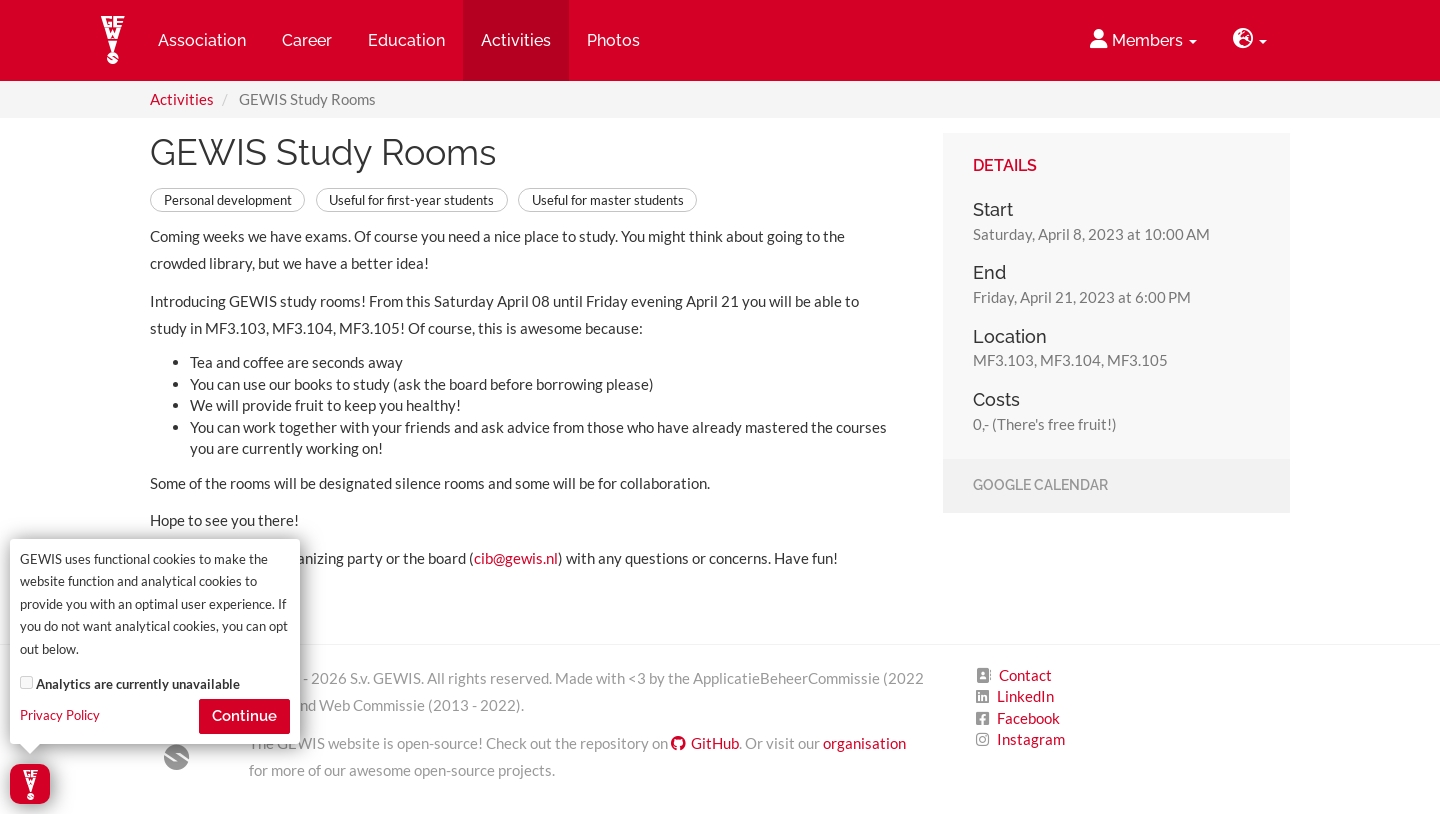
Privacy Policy (60, 715)
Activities (182, 99)
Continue (244, 716)
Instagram (1031, 739)
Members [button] (1143, 39)
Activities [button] (516, 40)
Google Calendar (1040, 486)
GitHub (705, 743)
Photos (613, 40)
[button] (1250, 40)
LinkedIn (1025, 696)
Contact (1025, 675)
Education (406, 40)
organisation (864, 743)
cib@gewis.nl (516, 558)
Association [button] (202, 40)
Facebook (1028, 718)
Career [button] (307, 40)
